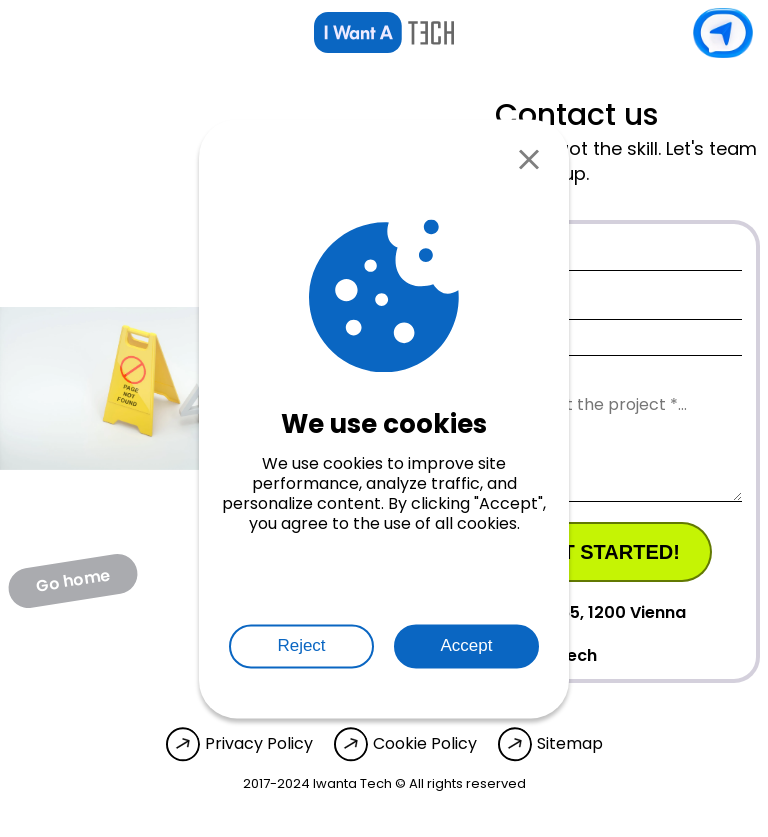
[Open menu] (30, 33)
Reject (301, 645)
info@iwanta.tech (503, 655)
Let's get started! (576, 552)
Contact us (723, 33)
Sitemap (570, 744)
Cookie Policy (425, 744)
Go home (73, 580)
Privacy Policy (259, 744)
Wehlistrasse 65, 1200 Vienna (548, 613)
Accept (467, 645)
